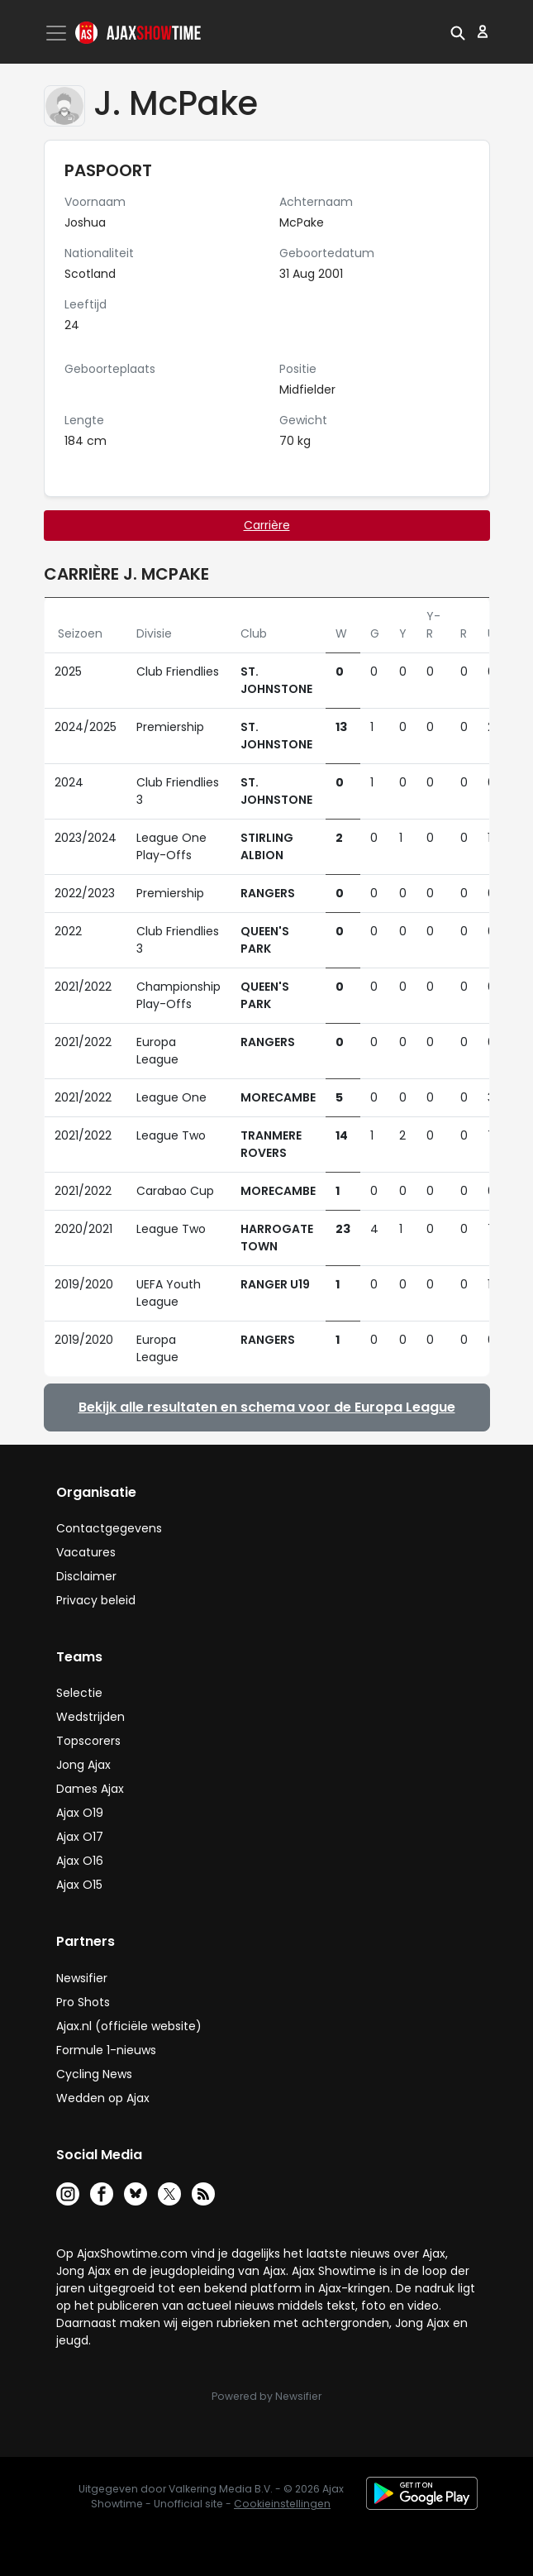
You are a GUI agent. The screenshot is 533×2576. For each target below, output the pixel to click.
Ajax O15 (79, 1884)
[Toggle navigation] (58, 33)
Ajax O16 (79, 1860)
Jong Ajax (83, 1764)
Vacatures (86, 1552)
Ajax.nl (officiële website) (129, 2026)
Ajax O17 (79, 1836)
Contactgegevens (109, 1528)
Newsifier (81, 1978)
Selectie (79, 1693)
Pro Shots (83, 2002)
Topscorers (88, 1740)
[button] (457, 31)
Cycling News (94, 2074)
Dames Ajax (90, 1788)
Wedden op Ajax (103, 2098)
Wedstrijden (90, 1717)
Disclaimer (86, 1576)
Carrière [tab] (267, 525)
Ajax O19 (79, 1812)
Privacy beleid (96, 1600)
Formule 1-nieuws (106, 2050)
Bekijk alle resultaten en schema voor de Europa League (267, 1407)
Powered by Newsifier (266, 2396)
